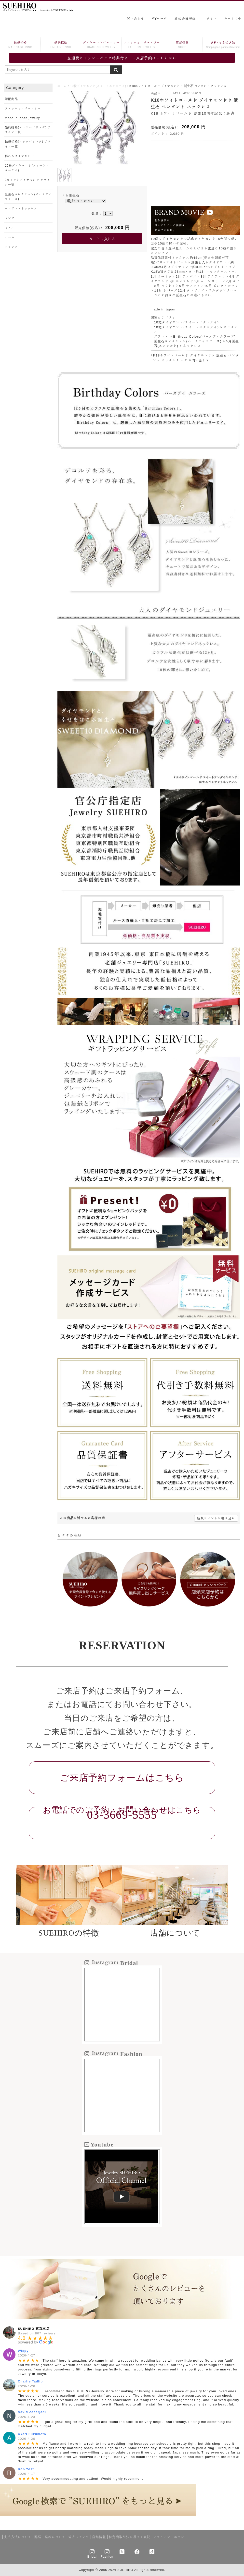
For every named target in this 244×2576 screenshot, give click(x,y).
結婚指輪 (20, 45)
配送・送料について (50, 2537)
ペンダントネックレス (21, 208)
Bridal (92, 2556)
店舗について (175, 1933)
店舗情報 (182, 45)
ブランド (161, 336)
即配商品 (11, 98)
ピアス (10, 227)
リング (10, 217)
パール (10, 237)
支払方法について (18, 2537)
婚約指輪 (61, 45)
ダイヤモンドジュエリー (101, 45)
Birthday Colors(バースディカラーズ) (204, 336)
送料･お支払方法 (223, 45)
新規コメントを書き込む (216, 1518)
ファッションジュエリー (142, 45)
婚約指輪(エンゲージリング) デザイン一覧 (28, 129)
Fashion (107, 2556)
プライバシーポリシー (170, 2537)
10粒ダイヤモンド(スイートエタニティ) (98, 85)
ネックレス (192, 345)
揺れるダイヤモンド (19, 155)
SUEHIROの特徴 (69, 1933)
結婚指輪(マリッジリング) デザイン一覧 (28, 143)
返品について (78, 2537)
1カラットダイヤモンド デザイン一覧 (27, 182)
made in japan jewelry (22, 117)
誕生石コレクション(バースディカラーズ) (187, 341)
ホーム (62, 85)
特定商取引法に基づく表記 (130, 2537)
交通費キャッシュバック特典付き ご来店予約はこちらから (121, 58)
